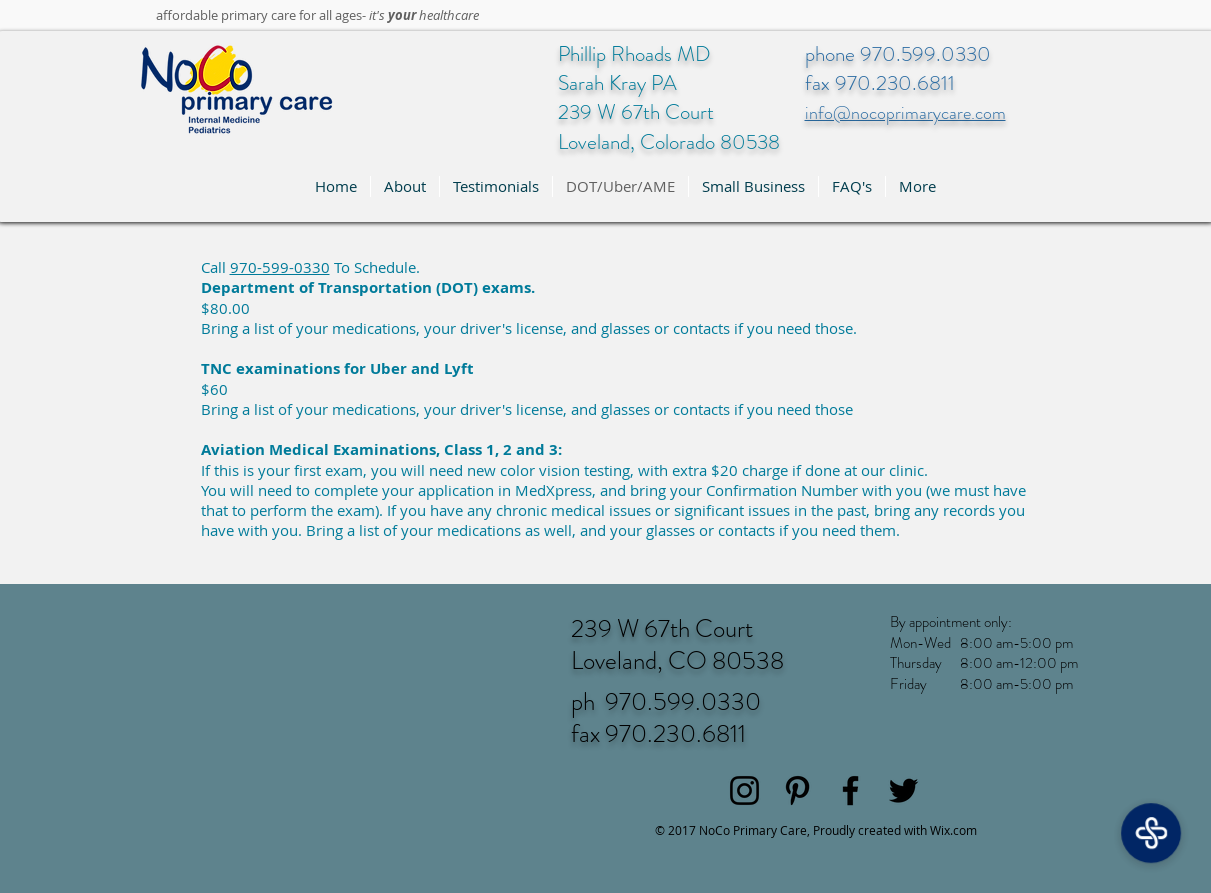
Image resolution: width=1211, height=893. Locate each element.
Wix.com (953, 830)
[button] (405, 186)
